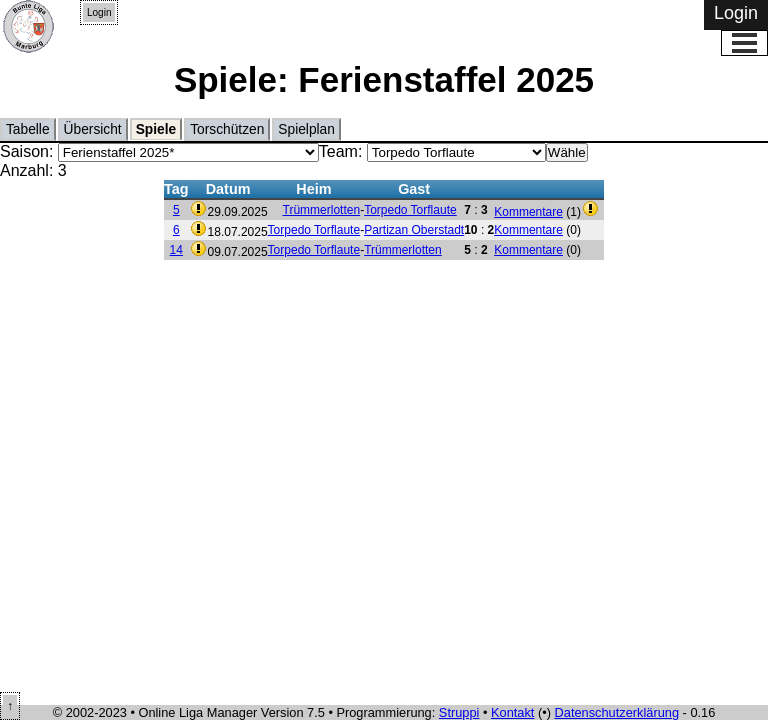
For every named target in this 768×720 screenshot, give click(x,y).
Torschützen (227, 129)
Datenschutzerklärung (617, 712)
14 (176, 250)
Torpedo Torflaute (410, 210)
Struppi (459, 712)
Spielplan (306, 129)
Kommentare (528, 212)
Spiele (156, 129)
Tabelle (28, 129)
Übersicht (93, 129)
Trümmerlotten (322, 210)
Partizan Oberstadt (414, 230)
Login (99, 12)
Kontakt (512, 712)
